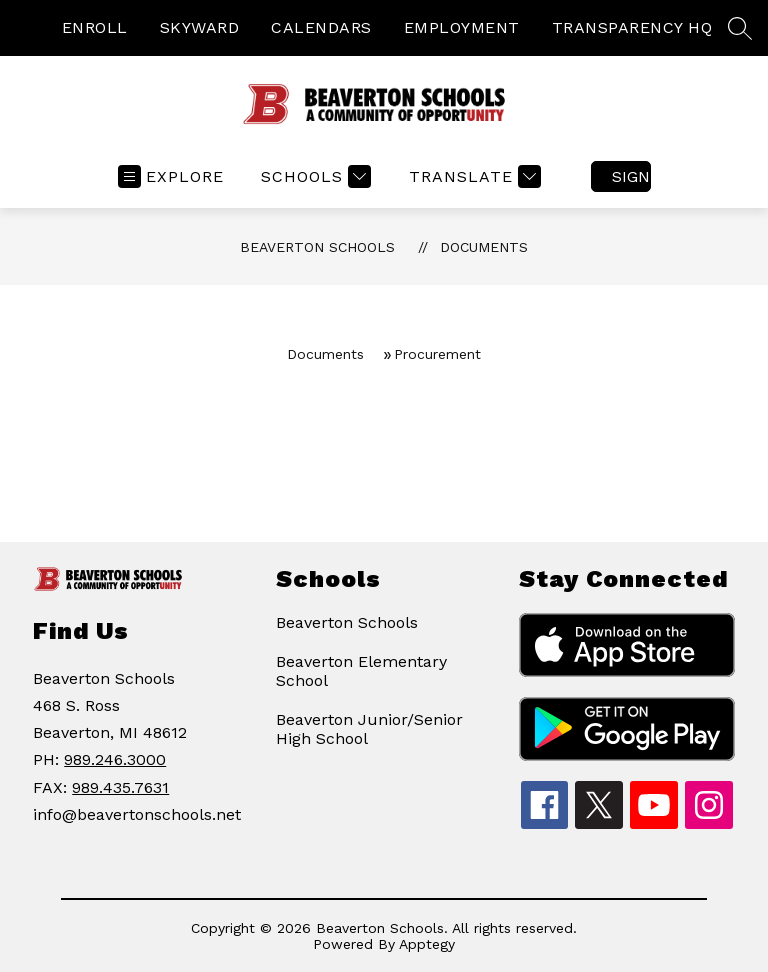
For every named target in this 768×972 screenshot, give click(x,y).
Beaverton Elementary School (361, 671)
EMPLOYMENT (462, 27)
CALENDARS (321, 27)
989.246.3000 (115, 759)
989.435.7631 (120, 787)
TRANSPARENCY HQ (632, 27)
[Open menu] (171, 176)
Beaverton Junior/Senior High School (369, 729)
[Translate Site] (472, 176)
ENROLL (95, 27)
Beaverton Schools (317, 247)
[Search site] (740, 28)
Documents (484, 247)
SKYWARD (200, 27)
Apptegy (427, 944)
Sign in (631, 176)
